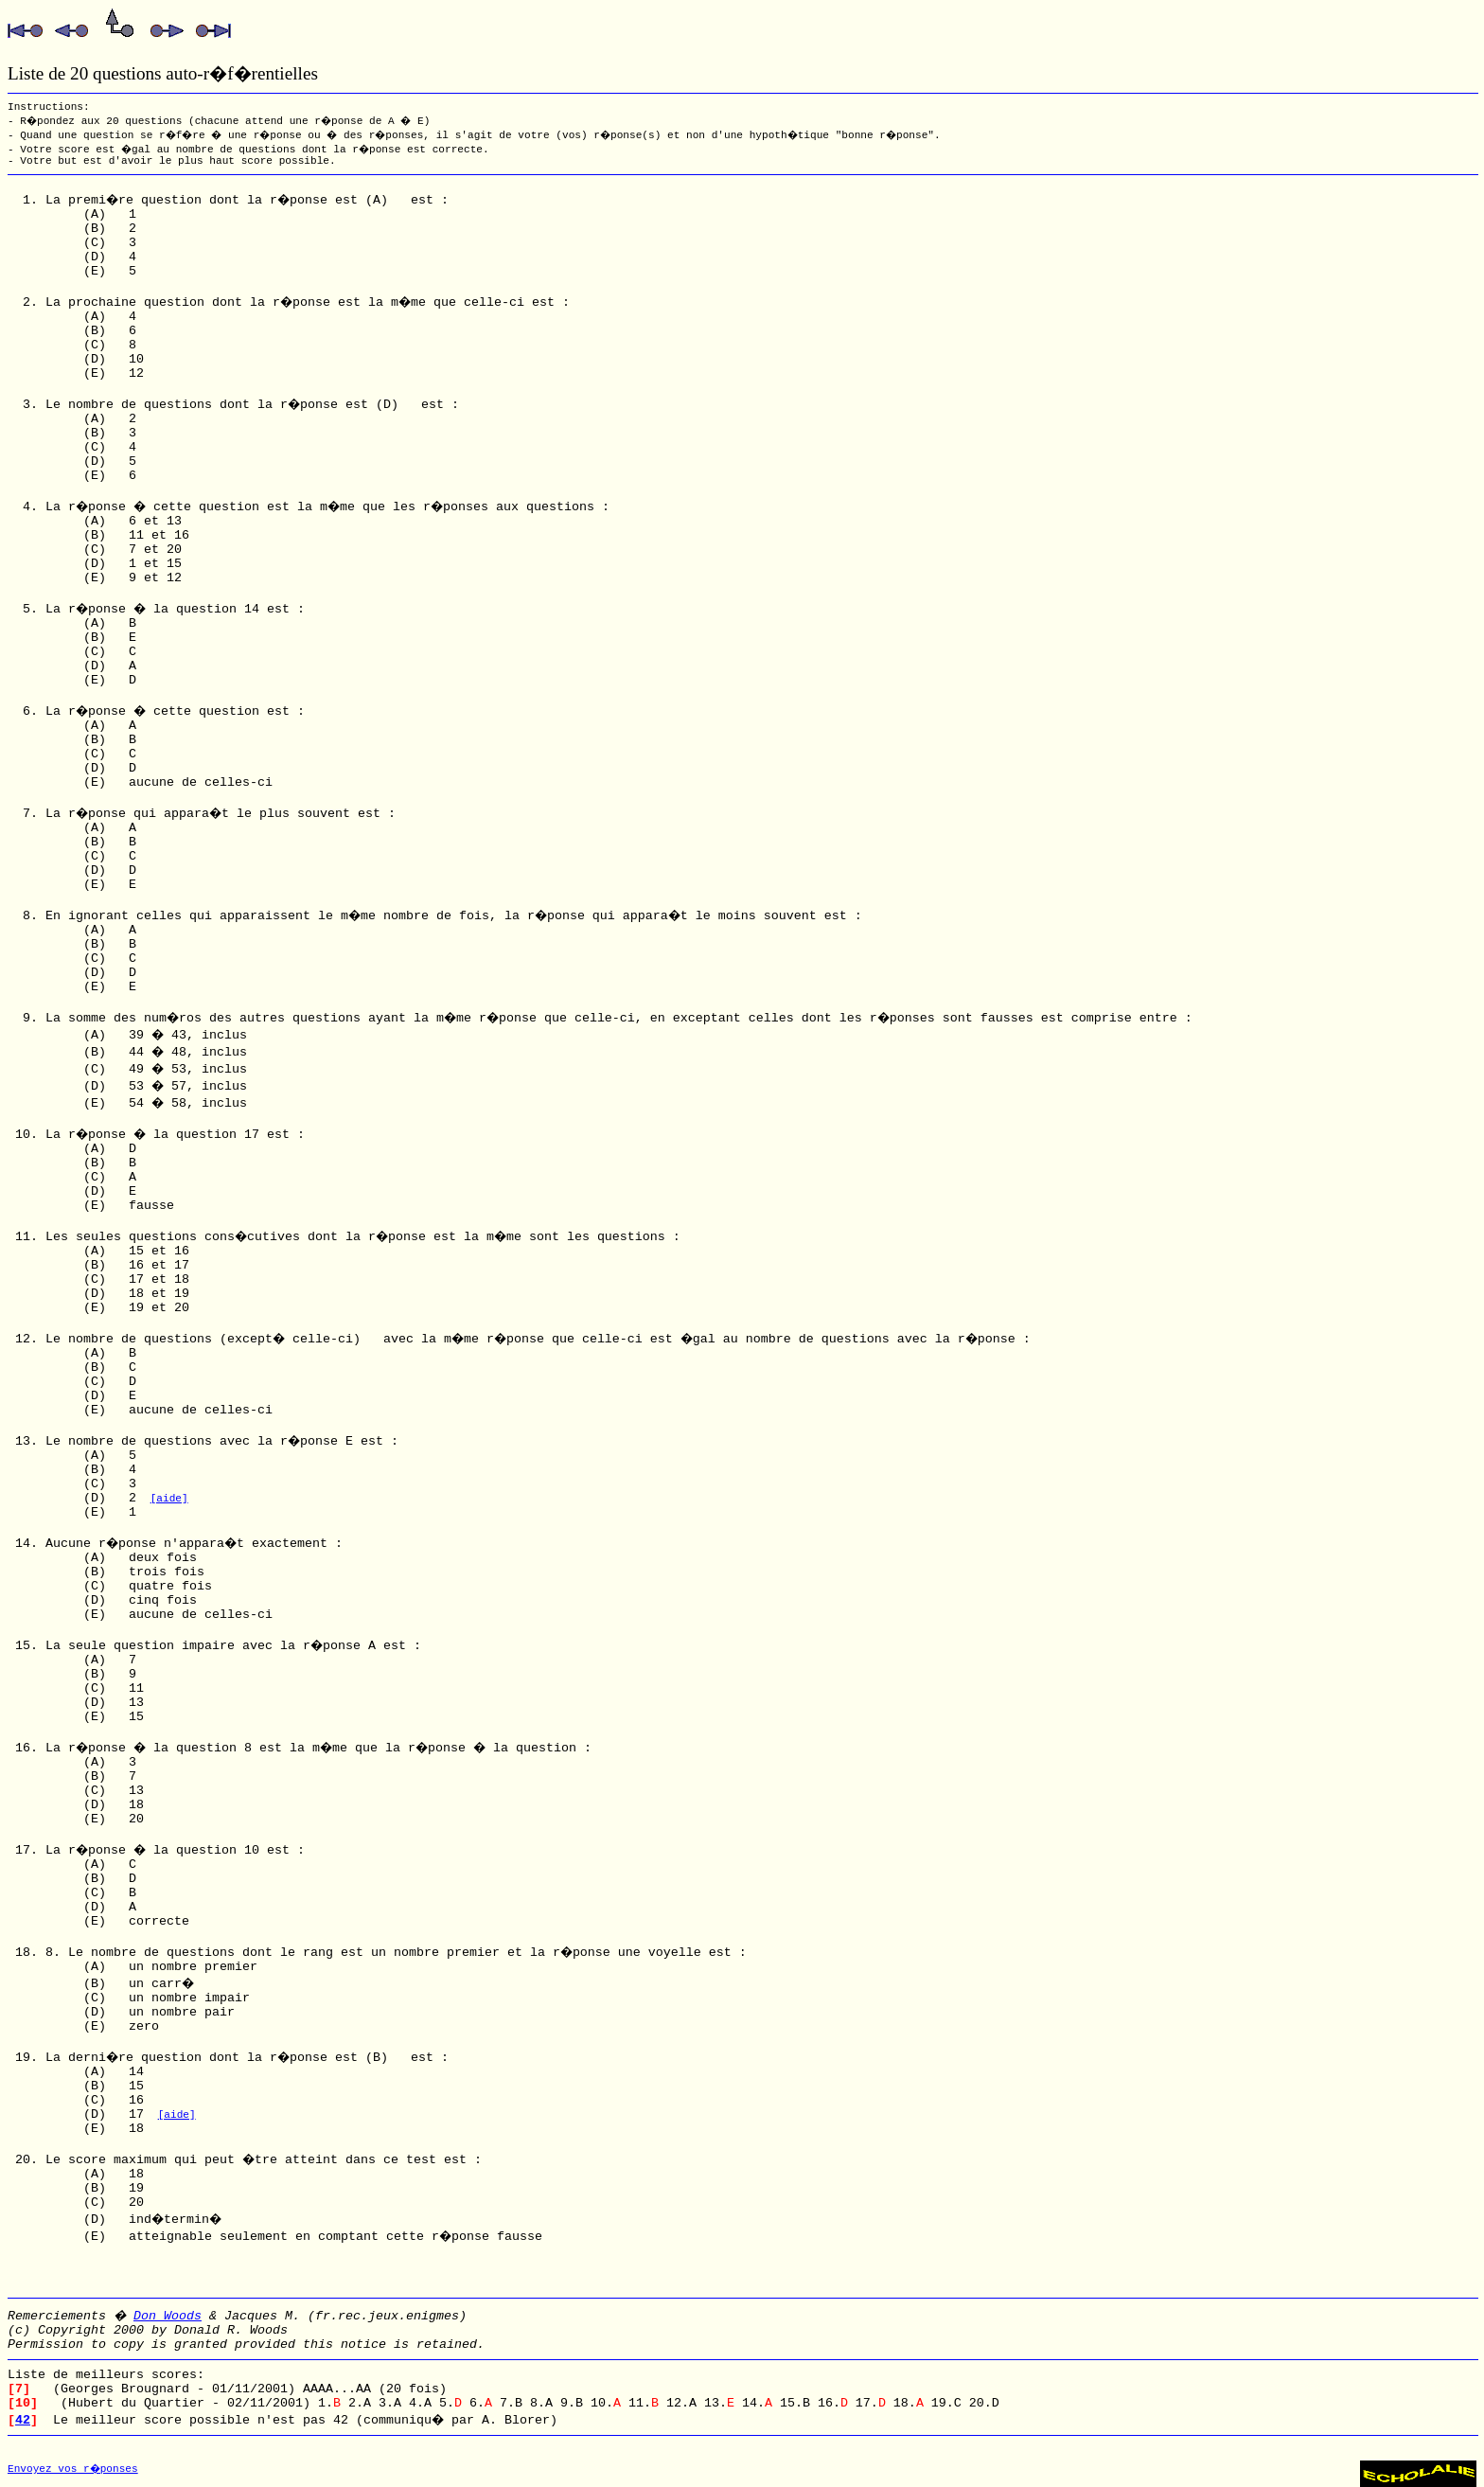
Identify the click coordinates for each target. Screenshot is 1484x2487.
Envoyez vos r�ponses (73, 2469)
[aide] (169, 1498)
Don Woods (167, 2316)
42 (22, 2420)
